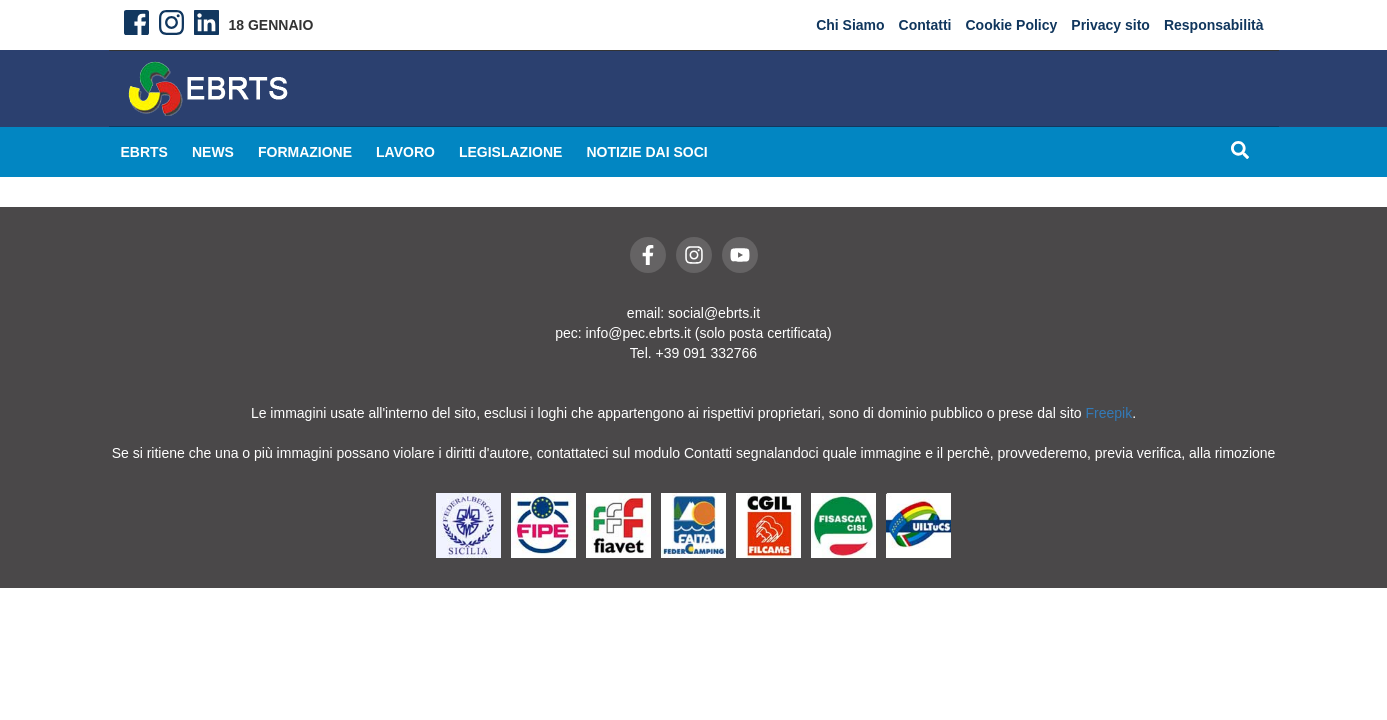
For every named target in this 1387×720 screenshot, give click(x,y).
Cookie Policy (1011, 25)
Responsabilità (1214, 25)
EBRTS (144, 152)
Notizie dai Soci (646, 152)
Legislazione (510, 152)
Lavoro (405, 152)
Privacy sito (1110, 25)
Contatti (925, 25)
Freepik (1109, 413)
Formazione (305, 152)
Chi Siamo (850, 25)
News (213, 152)
